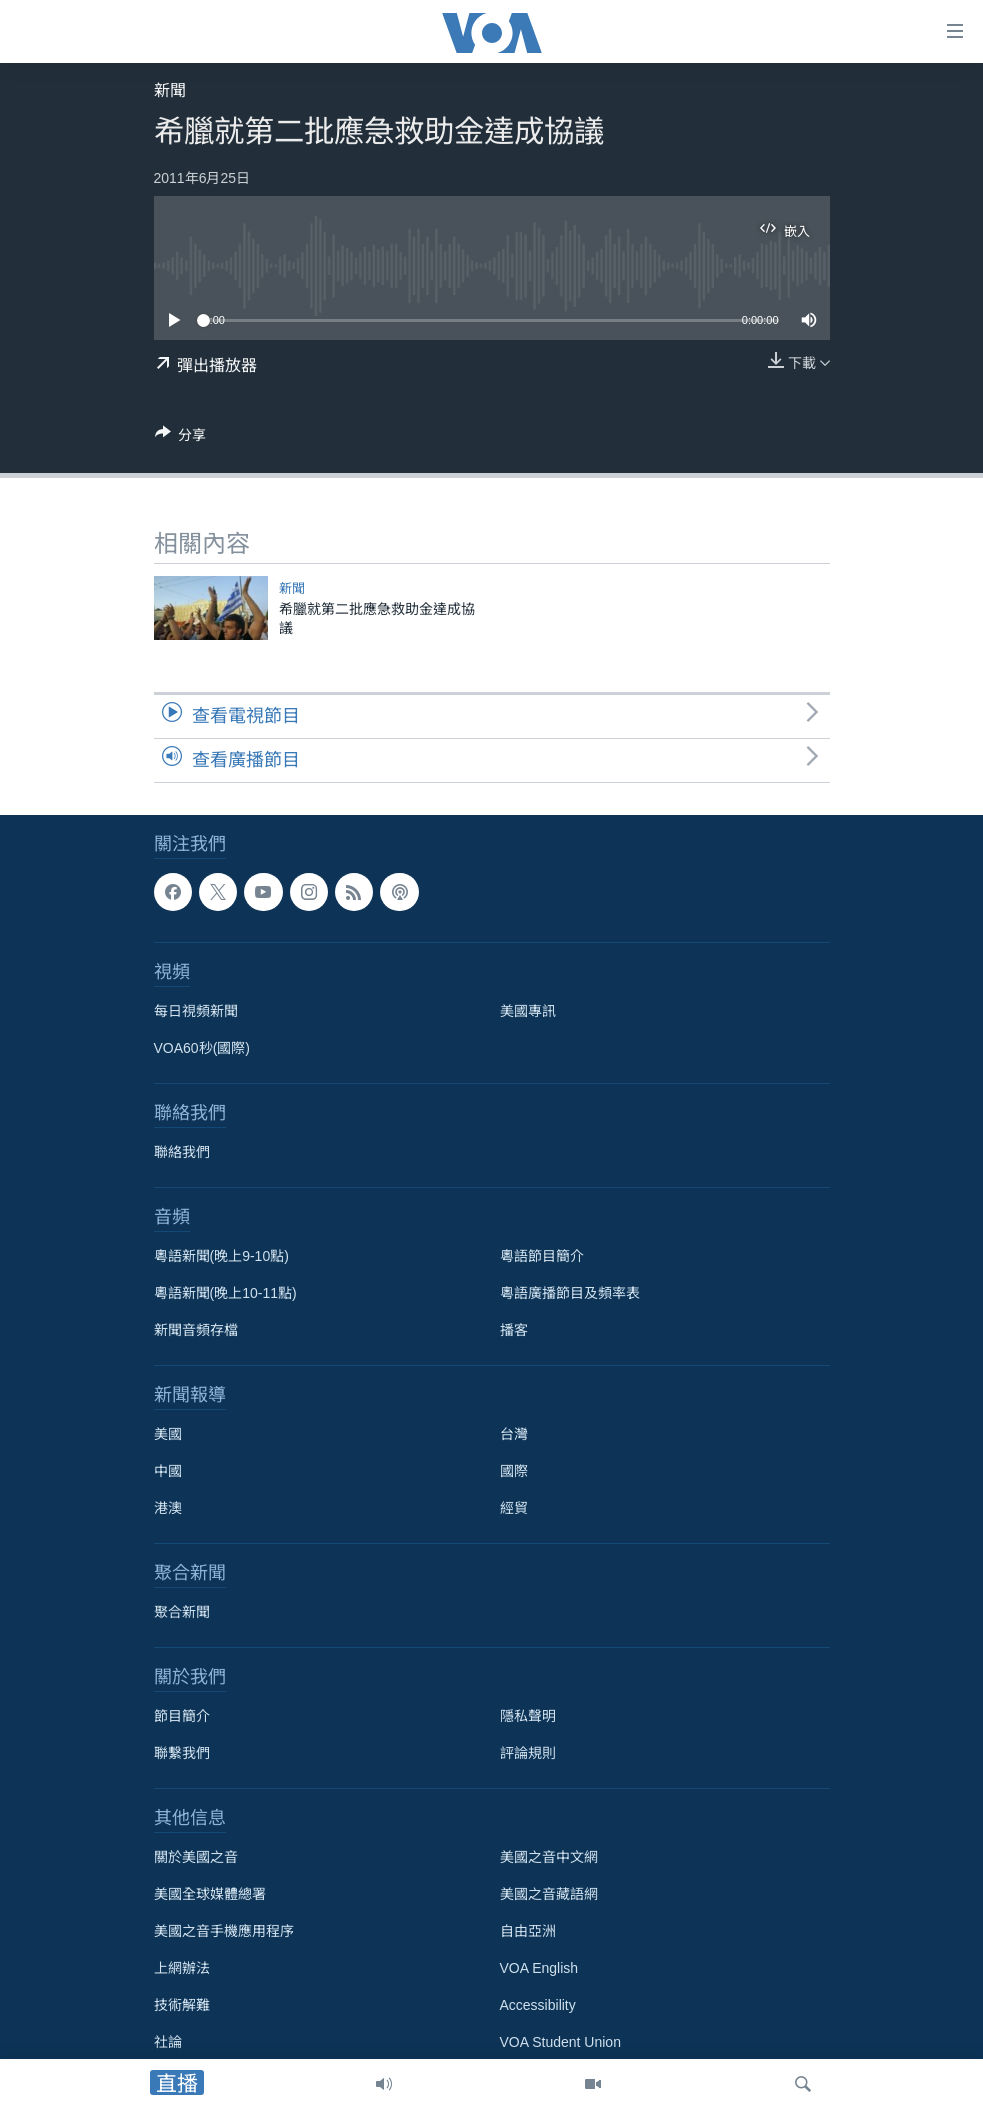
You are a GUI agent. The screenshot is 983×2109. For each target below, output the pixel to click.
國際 (514, 1471)
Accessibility (538, 2005)
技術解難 (182, 2005)
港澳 (168, 1508)
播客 (514, 1330)
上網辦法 (182, 1968)
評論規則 (528, 1753)
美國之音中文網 (549, 1857)
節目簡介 (182, 1716)
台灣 (514, 1434)
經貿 (514, 1508)
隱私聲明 (528, 1716)
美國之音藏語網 (549, 1894)
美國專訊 (528, 1011)
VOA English (539, 1968)
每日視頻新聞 (196, 1011)
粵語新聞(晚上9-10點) (221, 1256)
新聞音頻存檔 (196, 1330)
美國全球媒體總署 (210, 1894)
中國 (168, 1471)
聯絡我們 (182, 1152)
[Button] (181, 438)
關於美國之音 (196, 1857)
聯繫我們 (182, 1753)
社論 (168, 2042)
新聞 (170, 90)
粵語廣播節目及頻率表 (570, 1293)
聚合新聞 (182, 1612)
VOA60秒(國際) (202, 1048)
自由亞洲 (528, 1931)
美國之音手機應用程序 (224, 1931)
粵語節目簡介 (542, 1256)
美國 (168, 1434)
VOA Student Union (560, 2042)
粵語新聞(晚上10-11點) (225, 1293)
